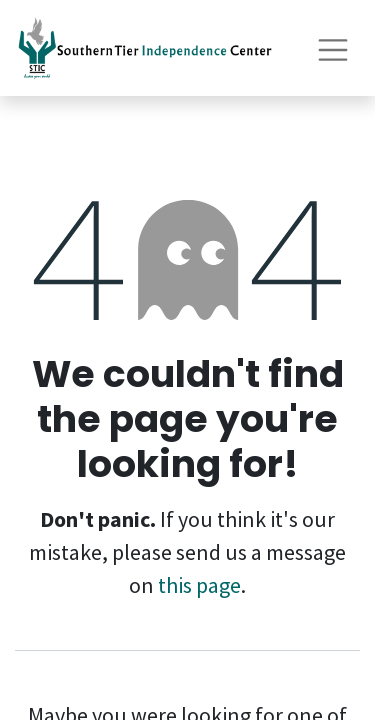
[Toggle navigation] (333, 47)
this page (199, 585)
